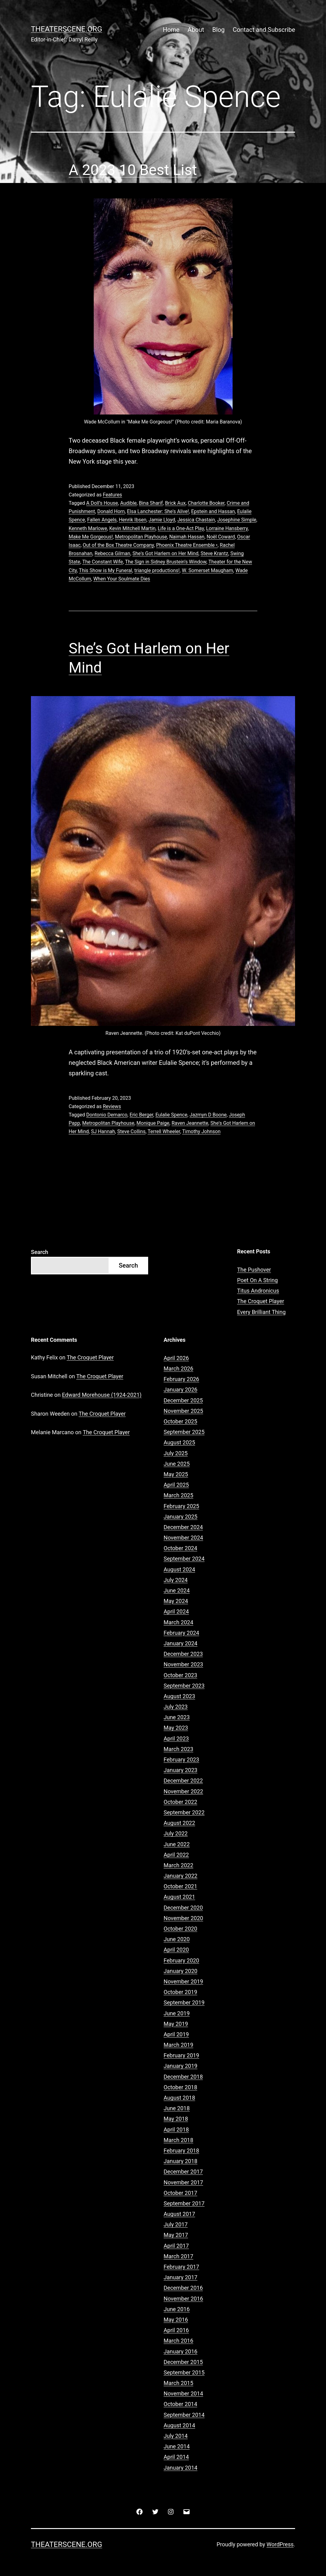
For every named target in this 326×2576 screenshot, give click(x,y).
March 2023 (178, 1749)
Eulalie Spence (171, 1115)
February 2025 (181, 1506)
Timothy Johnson (201, 1131)
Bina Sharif (151, 503)
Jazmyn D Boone (208, 1115)
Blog (218, 29)
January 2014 (180, 2467)
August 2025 (179, 1442)
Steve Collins (131, 1131)
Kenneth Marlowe (88, 528)
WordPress (280, 2544)
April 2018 (176, 2129)
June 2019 (177, 2013)
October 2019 (180, 1992)
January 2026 (180, 1389)
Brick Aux (175, 503)
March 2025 (178, 1495)
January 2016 (180, 2351)
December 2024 (183, 1527)
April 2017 (176, 2245)
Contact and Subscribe (264, 29)
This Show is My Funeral (105, 570)
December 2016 (183, 2288)
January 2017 (180, 2277)
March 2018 (178, 2140)
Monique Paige (152, 1123)
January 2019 (180, 2066)
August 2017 (179, 2214)
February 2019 (181, 2055)
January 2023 (180, 1770)
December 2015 (183, 2362)
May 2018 (176, 2118)
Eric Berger (141, 1115)
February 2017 (181, 2267)
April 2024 (176, 1611)
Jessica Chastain (196, 520)
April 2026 (176, 1358)
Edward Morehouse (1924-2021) (101, 1395)
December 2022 (183, 1780)
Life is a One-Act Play (181, 528)
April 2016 (176, 2330)
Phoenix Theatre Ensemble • (187, 545)
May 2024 (176, 1601)
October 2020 (180, 1928)
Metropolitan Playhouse (141, 537)
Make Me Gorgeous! (91, 537)
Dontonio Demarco (106, 1115)
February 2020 (181, 1960)
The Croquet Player (260, 1301)
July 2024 (176, 1580)
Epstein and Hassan (213, 511)
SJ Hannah (103, 1131)
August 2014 (179, 2425)
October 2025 (180, 1421)
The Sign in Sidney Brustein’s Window (165, 562)
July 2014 (176, 2436)
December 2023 (183, 1654)
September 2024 (184, 1558)
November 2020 (183, 1918)
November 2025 (183, 1411)
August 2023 (179, 1696)
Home (171, 29)
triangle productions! (156, 570)
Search (39, 1252)
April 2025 (176, 1484)
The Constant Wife (102, 562)
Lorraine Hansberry (227, 528)
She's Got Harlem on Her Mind (165, 553)
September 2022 (184, 1812)
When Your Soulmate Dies (121, 579)
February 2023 (181, 1759)
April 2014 (176, 2457)
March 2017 (178, 2256)
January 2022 (180, 1875)
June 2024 (177, 1590)
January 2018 (180, 2161)
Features (112, 495)
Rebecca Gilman (112, 553)
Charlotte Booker (206, 503)
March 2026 (178, 1368)
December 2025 (183, 1400)
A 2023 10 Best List (133, 170)
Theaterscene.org (66, 29)
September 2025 (184, 1432)
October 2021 (180, 1886)
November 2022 (183, 1791)
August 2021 (179, 1897)
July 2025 (176, 1453)
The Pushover (254, 1269)
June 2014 (177, 2446)
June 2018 (177, 2108)
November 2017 (183, 2182)
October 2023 (180, 1675)
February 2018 (181, 2150)
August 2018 (179, 2097)
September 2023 (184, 1685)
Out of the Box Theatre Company (118, 545)
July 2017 (176, 2224)
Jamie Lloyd (161, 520)
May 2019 (176, 2024)
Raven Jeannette (190, 1123)
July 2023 (176, 1706)
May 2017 (176, 2235)
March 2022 (178, 1865)
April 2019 (176, 2034)
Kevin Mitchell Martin (132, 528)
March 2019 (178, 2045)
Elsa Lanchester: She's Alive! (158, 511)
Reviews (112, 1106)
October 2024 (180, 1548)
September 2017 (184, 2203)
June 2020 (177, 1939)
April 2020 (176, 1949)
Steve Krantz (214, 553)
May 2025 (176, 1474)
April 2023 (176, 1738)
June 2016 (177, 2309)
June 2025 (177, 1463)
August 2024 (179, 1569)
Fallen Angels (102, 520)
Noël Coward (221, 537)
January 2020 (180, 1971)
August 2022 (179, 1823)
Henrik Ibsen (132, 520)
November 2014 (183, 2393)
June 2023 (177, 1717)
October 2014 (180, 2404)
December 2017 (183, 2171)
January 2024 (180, 1643)
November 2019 (183, 1981)
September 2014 (184, 2415)
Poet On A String (257, 1280)
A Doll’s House (102, 503)
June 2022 (177, 1844)
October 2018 (180, 2087)
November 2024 (183, 1537)
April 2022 (176, 1854)
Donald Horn (111, 511)
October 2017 (180, 2193)
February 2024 (181, 1633)
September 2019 (184, 2002)
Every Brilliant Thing (261, 1312)
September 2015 (184, 2372)
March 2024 (178, 1622)
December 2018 (183, 2076)
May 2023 (176, 1727)
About (196, 29)
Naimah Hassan (186, 537)
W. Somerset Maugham (207, 570)
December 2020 (183, 1907)
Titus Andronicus (258, 1290)
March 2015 (178, 2383)
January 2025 (180, 1516)
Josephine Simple (236, 520)
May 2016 (176, 2319)
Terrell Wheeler (164, 1131)
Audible (128, 503)
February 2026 (181, 1379)
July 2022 (176, 1833)
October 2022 (180, 1802)
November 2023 (183, 1664)
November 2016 (183, 2298)
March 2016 (178, 2340)
